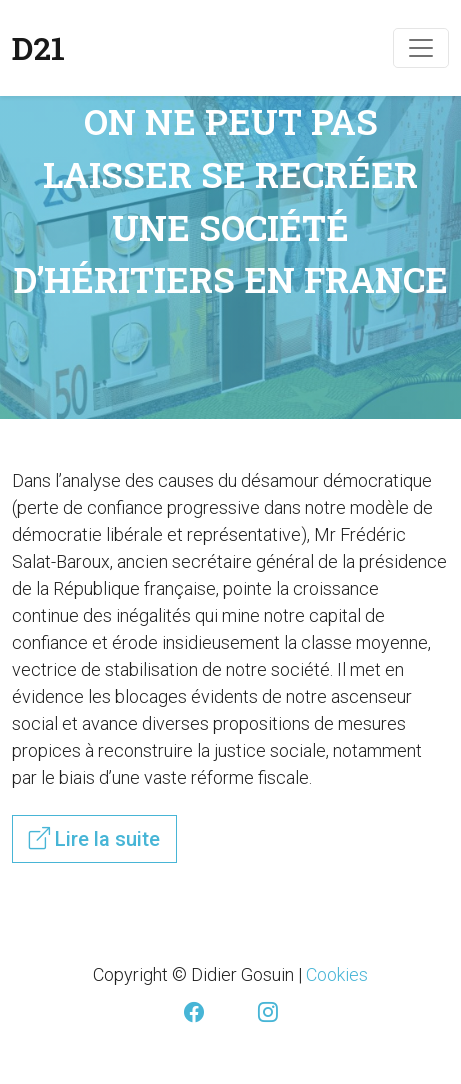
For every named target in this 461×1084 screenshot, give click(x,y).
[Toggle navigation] (421, 48)
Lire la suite (94, 838)
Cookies (337, 974)
